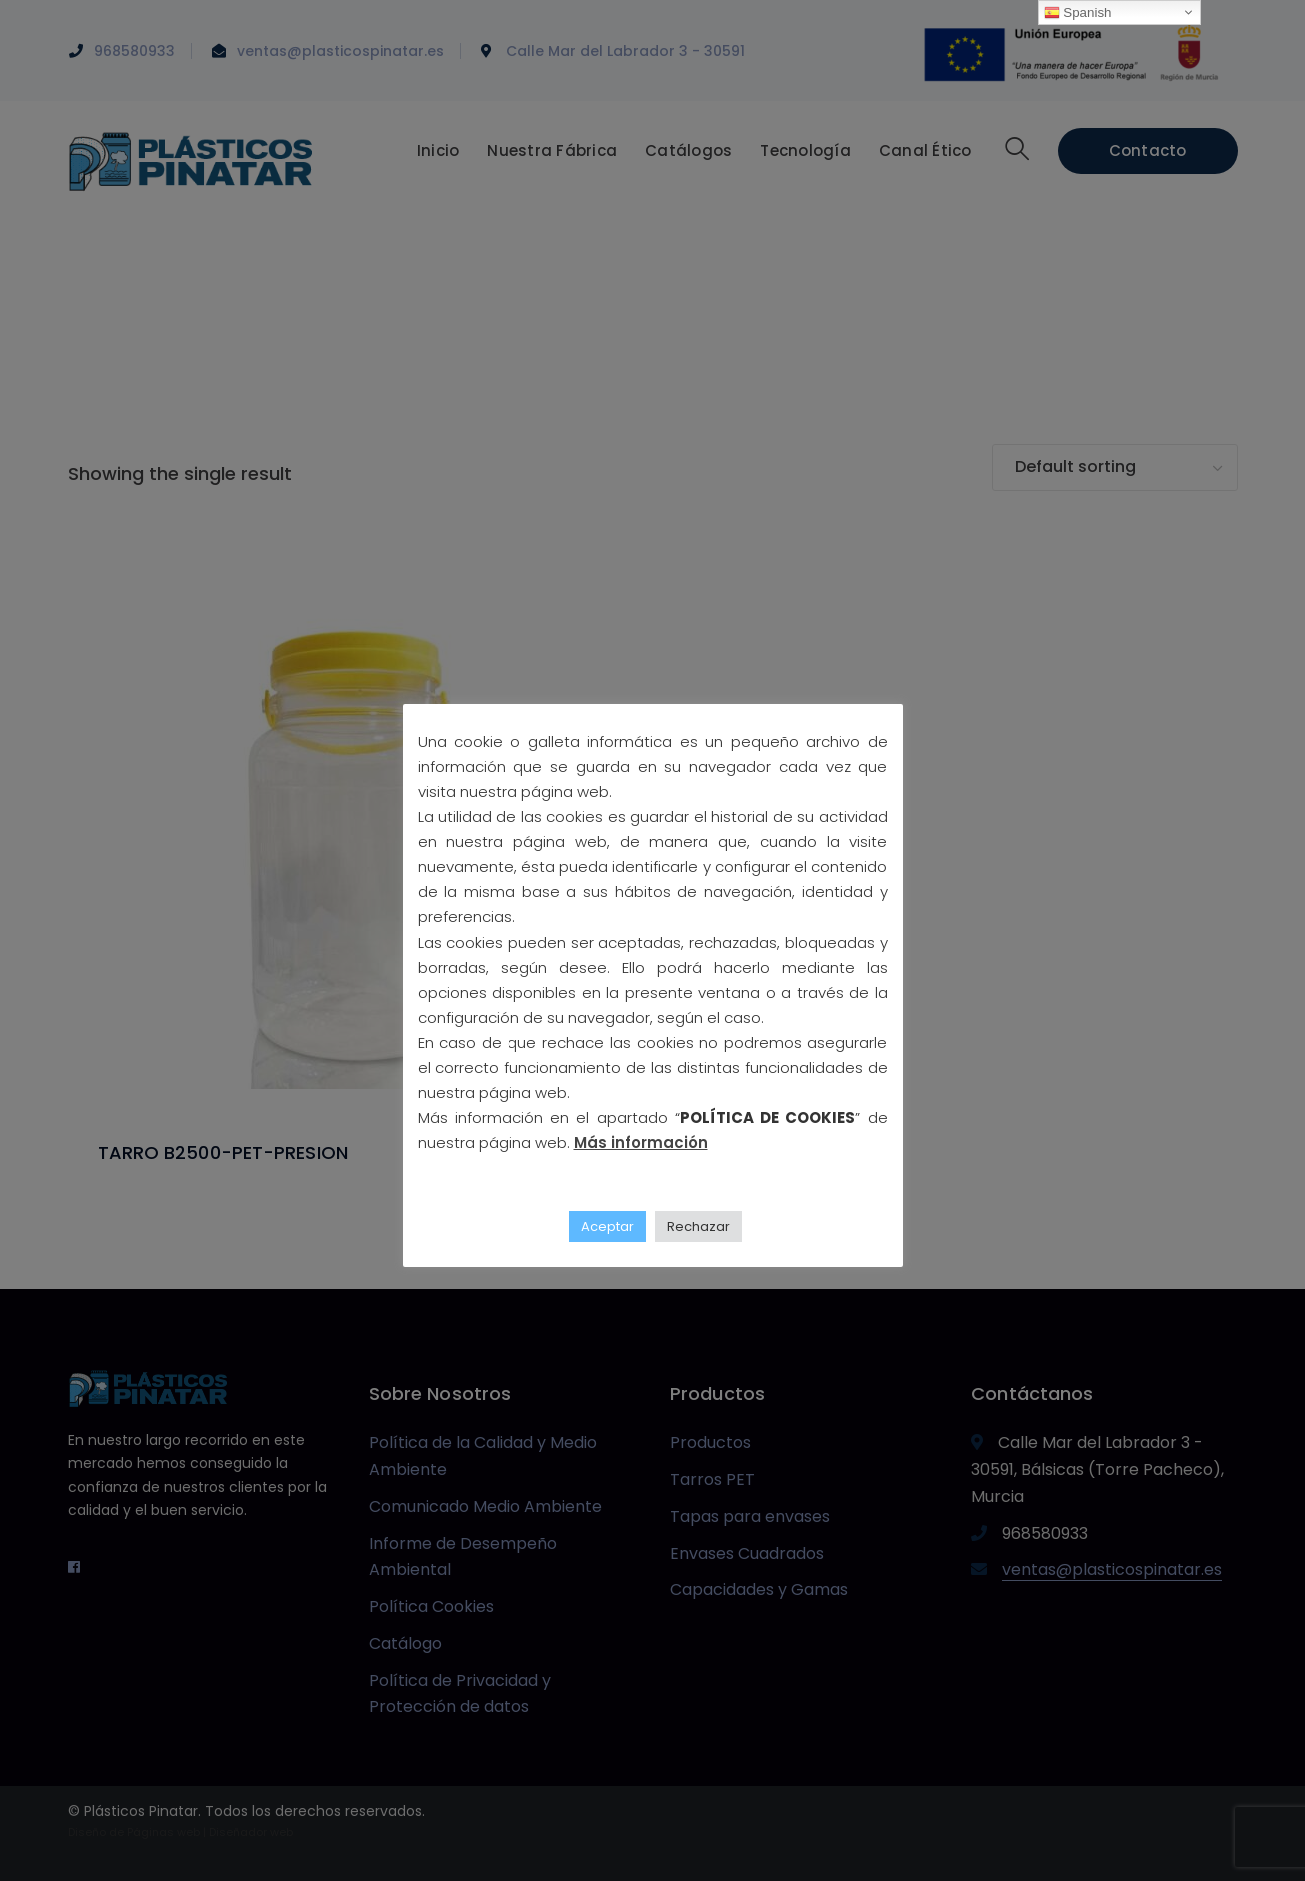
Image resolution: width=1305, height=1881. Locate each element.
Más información (641, 1142)
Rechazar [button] (698, 1226)
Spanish (1078, 13)
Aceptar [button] (607, 1226)
